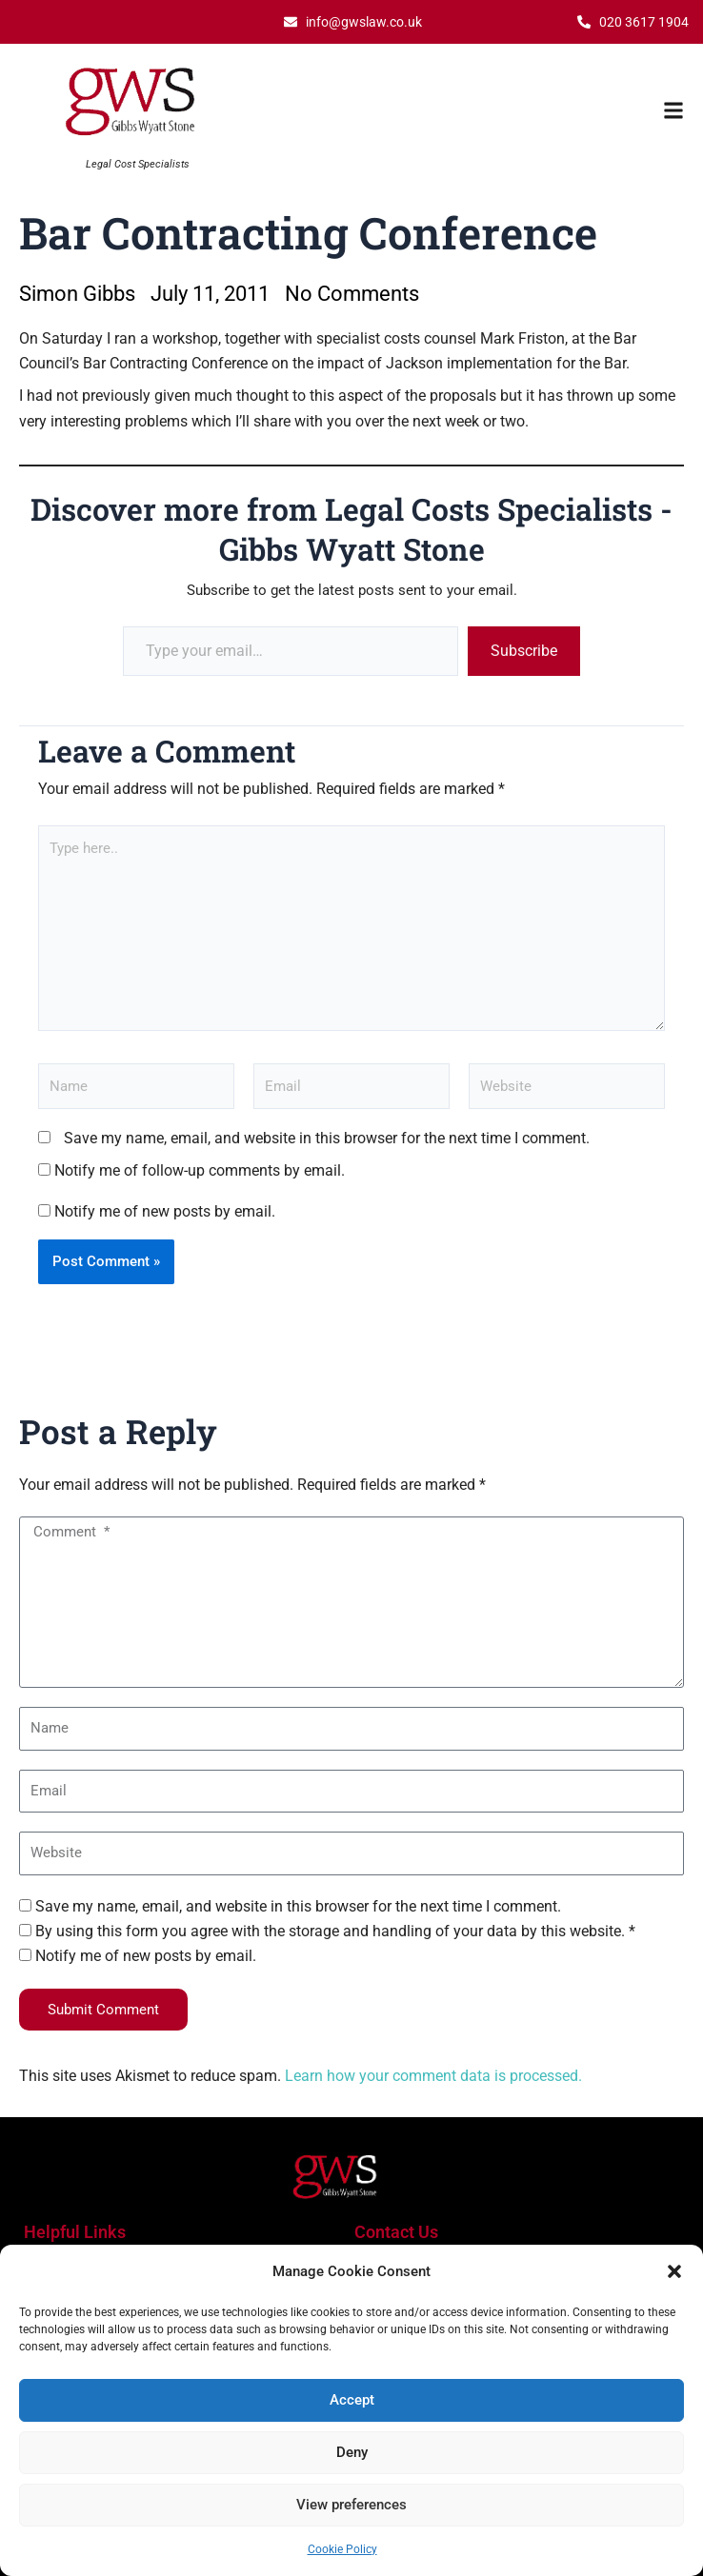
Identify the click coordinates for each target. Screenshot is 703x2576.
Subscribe (524, 651)
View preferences (351, 2504)
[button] (674, 2271)
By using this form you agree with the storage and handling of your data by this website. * (335, 1931)
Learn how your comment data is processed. (433, 2076)
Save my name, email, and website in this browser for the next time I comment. (327, 1138)
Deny (352, 2452)
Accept (352, 2399)
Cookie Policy (342, 2549)
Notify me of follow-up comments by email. (199, 1170)
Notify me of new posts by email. (164, 1211)
